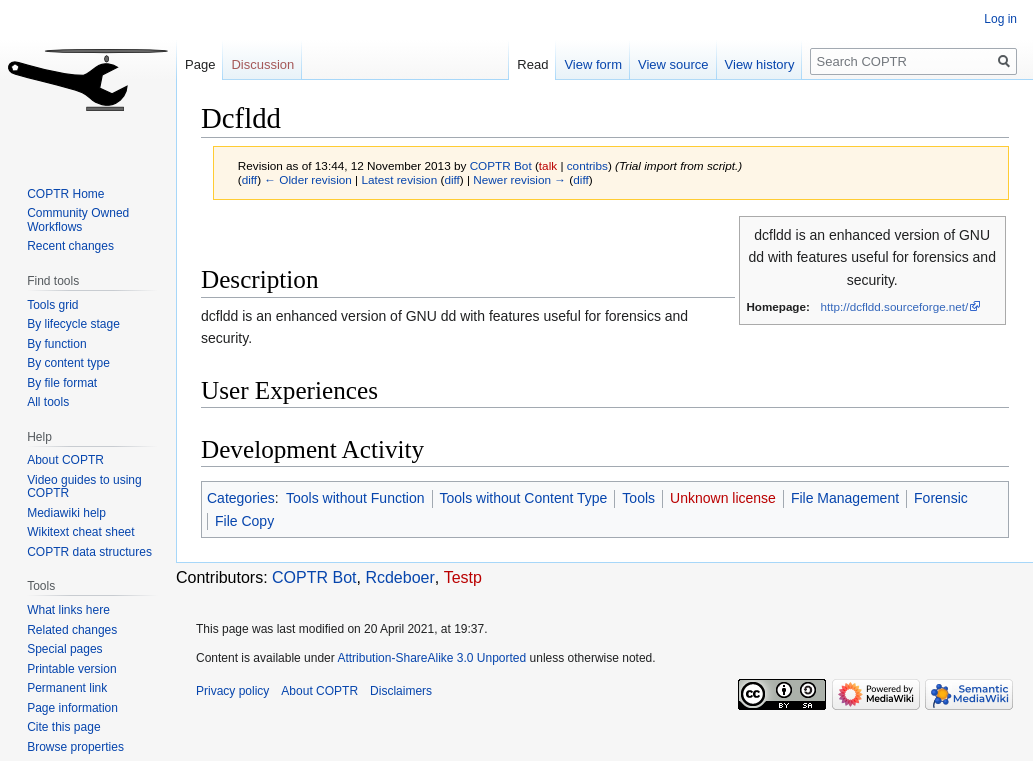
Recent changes (70, 246)
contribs (587, 165)
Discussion (262, 64)
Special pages (64, 649)
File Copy (244, 521)
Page (200, 64)
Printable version (71, 669)
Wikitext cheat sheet (80, 532)
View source (673, 64)
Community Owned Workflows (78, 220)
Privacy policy (232, 691)
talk (548, 165)
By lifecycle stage (73, 324)
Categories (241, 498)
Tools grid (52, 305)
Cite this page (63, 727)
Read (532, 64)
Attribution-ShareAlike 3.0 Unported (431, 658)
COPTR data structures (89, 552)
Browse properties (75, 747)
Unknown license (723, 498)
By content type (68, 363)
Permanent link (67, 688)
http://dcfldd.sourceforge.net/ (895, 306)
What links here (68, 610)
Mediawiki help (66, 513)
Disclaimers (401, 691)
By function (56, 344)
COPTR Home (65, 194)
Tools (638, 498)
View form (593, 64)
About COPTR (65, 460)
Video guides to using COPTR (84, 487)
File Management (845, 498)
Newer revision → (519, 179)
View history (760, 64)
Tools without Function (355, 498)
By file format (62, 383)
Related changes (72, 630)
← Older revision (308, 179)
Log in (1000, 19)
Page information (72, 708)
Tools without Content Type (524, 498)
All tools (48, 402)
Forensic (941, 498)
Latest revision (399, 179)
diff (249, 179)
